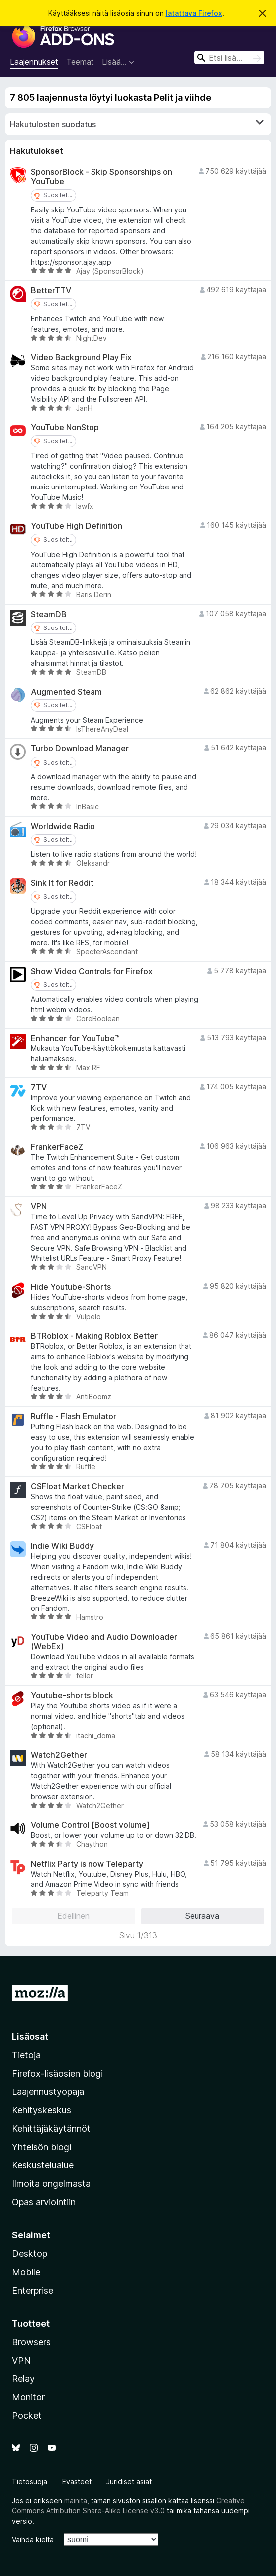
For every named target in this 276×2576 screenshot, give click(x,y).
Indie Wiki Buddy (62, 1546)
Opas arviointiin (44, 2202)
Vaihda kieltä (33, 2539)
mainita (75, 2500)
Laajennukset (34, 62)
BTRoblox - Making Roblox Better (94, 1336)
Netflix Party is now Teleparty (87, 1864)
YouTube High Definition (76, 526)
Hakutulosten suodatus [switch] (137, 123)
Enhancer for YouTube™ (75, 1038)
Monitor (28, 2397)
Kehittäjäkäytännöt (51, 2128)
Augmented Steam (66, 691)
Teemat (80, 62)
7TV (39, 1087)
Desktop (29, 2253)
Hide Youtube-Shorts (71, 1287)
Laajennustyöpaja (48, 2092)
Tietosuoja (29, 2481)
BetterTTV (51, 290)
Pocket (27, 2415)
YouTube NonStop (65, 427)
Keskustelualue (43, 2165)
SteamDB (49, 614)
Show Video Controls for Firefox (92, 971)
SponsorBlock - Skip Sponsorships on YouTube (101, 176)
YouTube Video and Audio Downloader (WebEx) (104, 1641)
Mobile (26, 2272)
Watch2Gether (59, 1755)
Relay (23, 2378)
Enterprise (32, 2290)
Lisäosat (30, 2036)
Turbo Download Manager (80, 748)
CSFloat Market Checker (77, 1486)
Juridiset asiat (129, 2481)
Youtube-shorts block (72, 1695)
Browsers (31, 2342)
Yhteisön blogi (41, 2147)
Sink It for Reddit (62, 883)
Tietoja (26, 2055)
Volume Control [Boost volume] (90, 1825)
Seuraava (202, 1916)
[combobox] (229, 57)
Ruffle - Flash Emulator (73, 1416)
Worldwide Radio (63, 826)
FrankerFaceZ (57, 1147)
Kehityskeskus (41, 2110)
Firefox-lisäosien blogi (57, 2073)
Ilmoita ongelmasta (51, 2183)
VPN (39, 1206)
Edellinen (73, 1916)
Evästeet (77, 2481)
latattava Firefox (194, 13)
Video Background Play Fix (81, 357)
